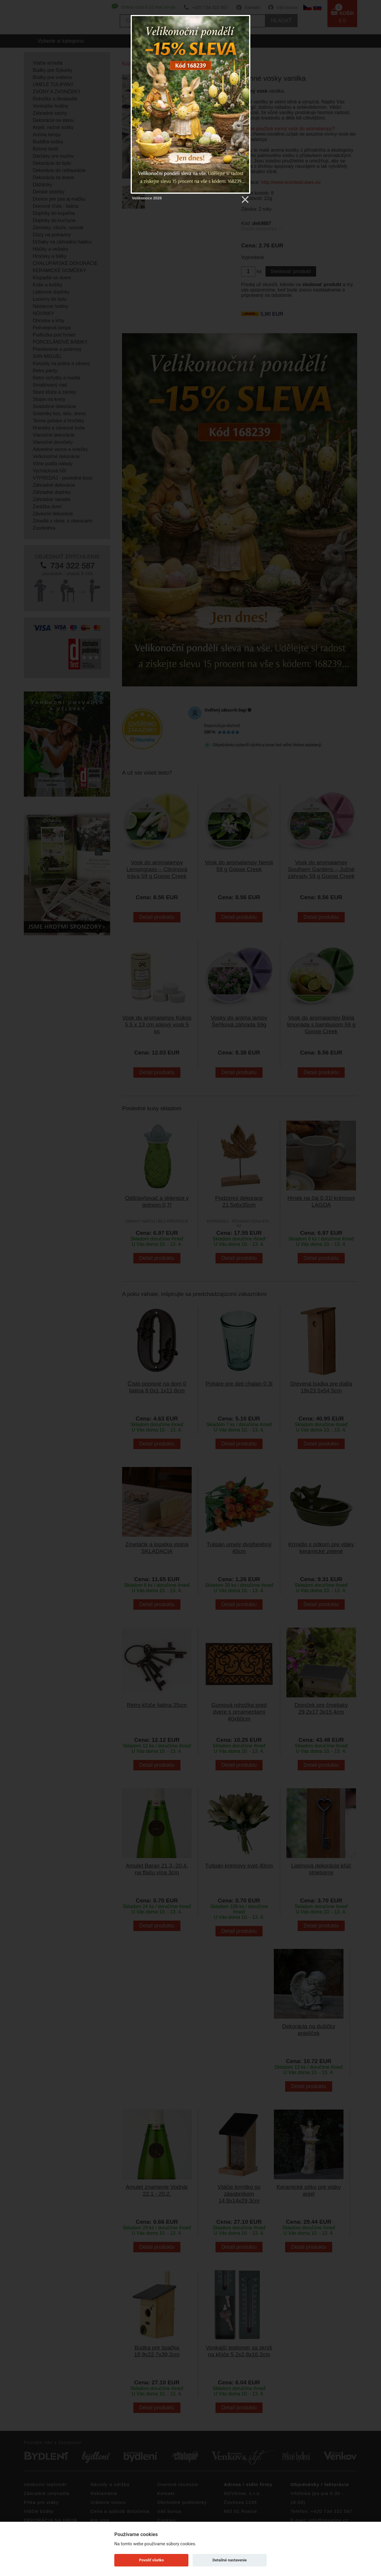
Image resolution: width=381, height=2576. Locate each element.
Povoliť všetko (151, 2560)
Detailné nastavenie (230, 2560)
